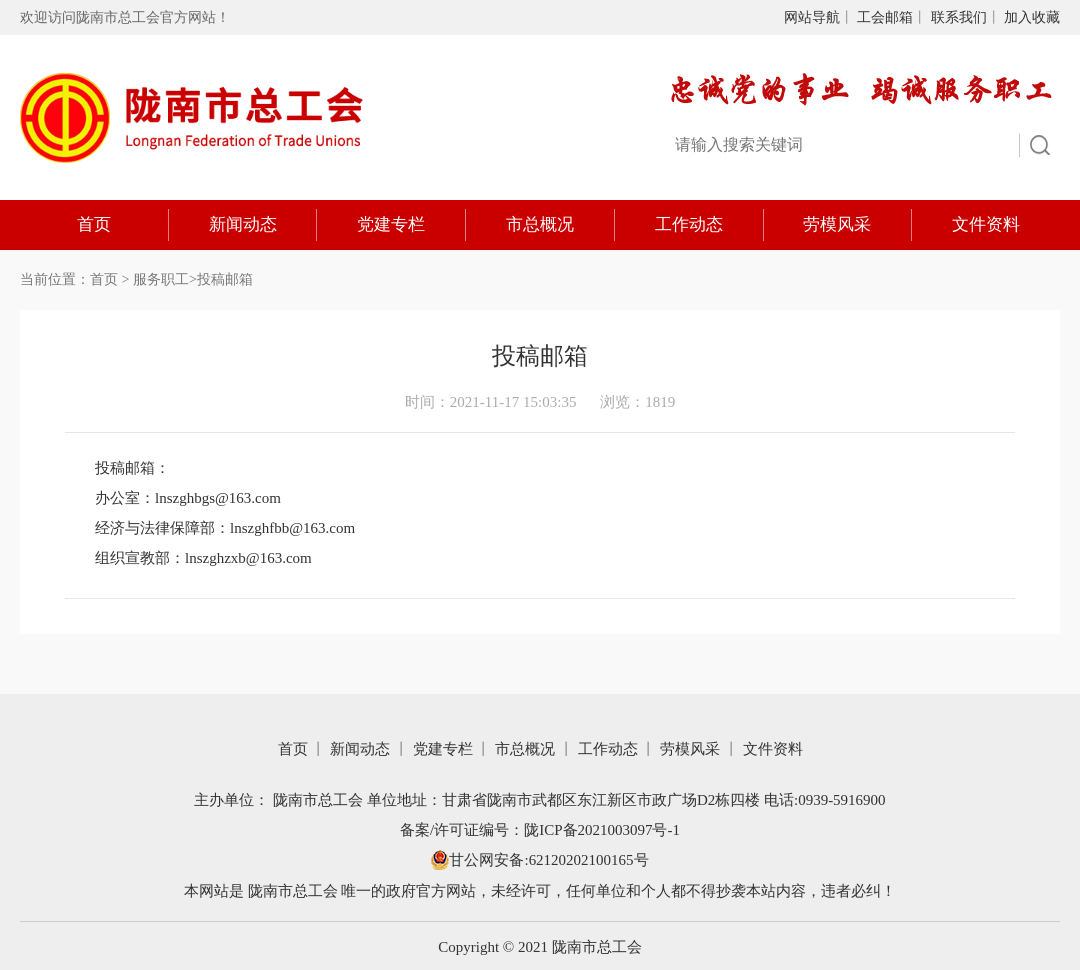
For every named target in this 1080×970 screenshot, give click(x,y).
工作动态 (689, 224)
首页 (94, 224)
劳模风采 (837, 224)
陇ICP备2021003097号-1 (602, 829)
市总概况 (540, 224)
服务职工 (161, 279)
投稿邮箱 (225, 279)
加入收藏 (1032, 17)
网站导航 (812, 17)
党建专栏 (391, 224)
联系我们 (959, 17)
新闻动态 (243, 224)
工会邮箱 (885, 17)
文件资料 (986, 224)
